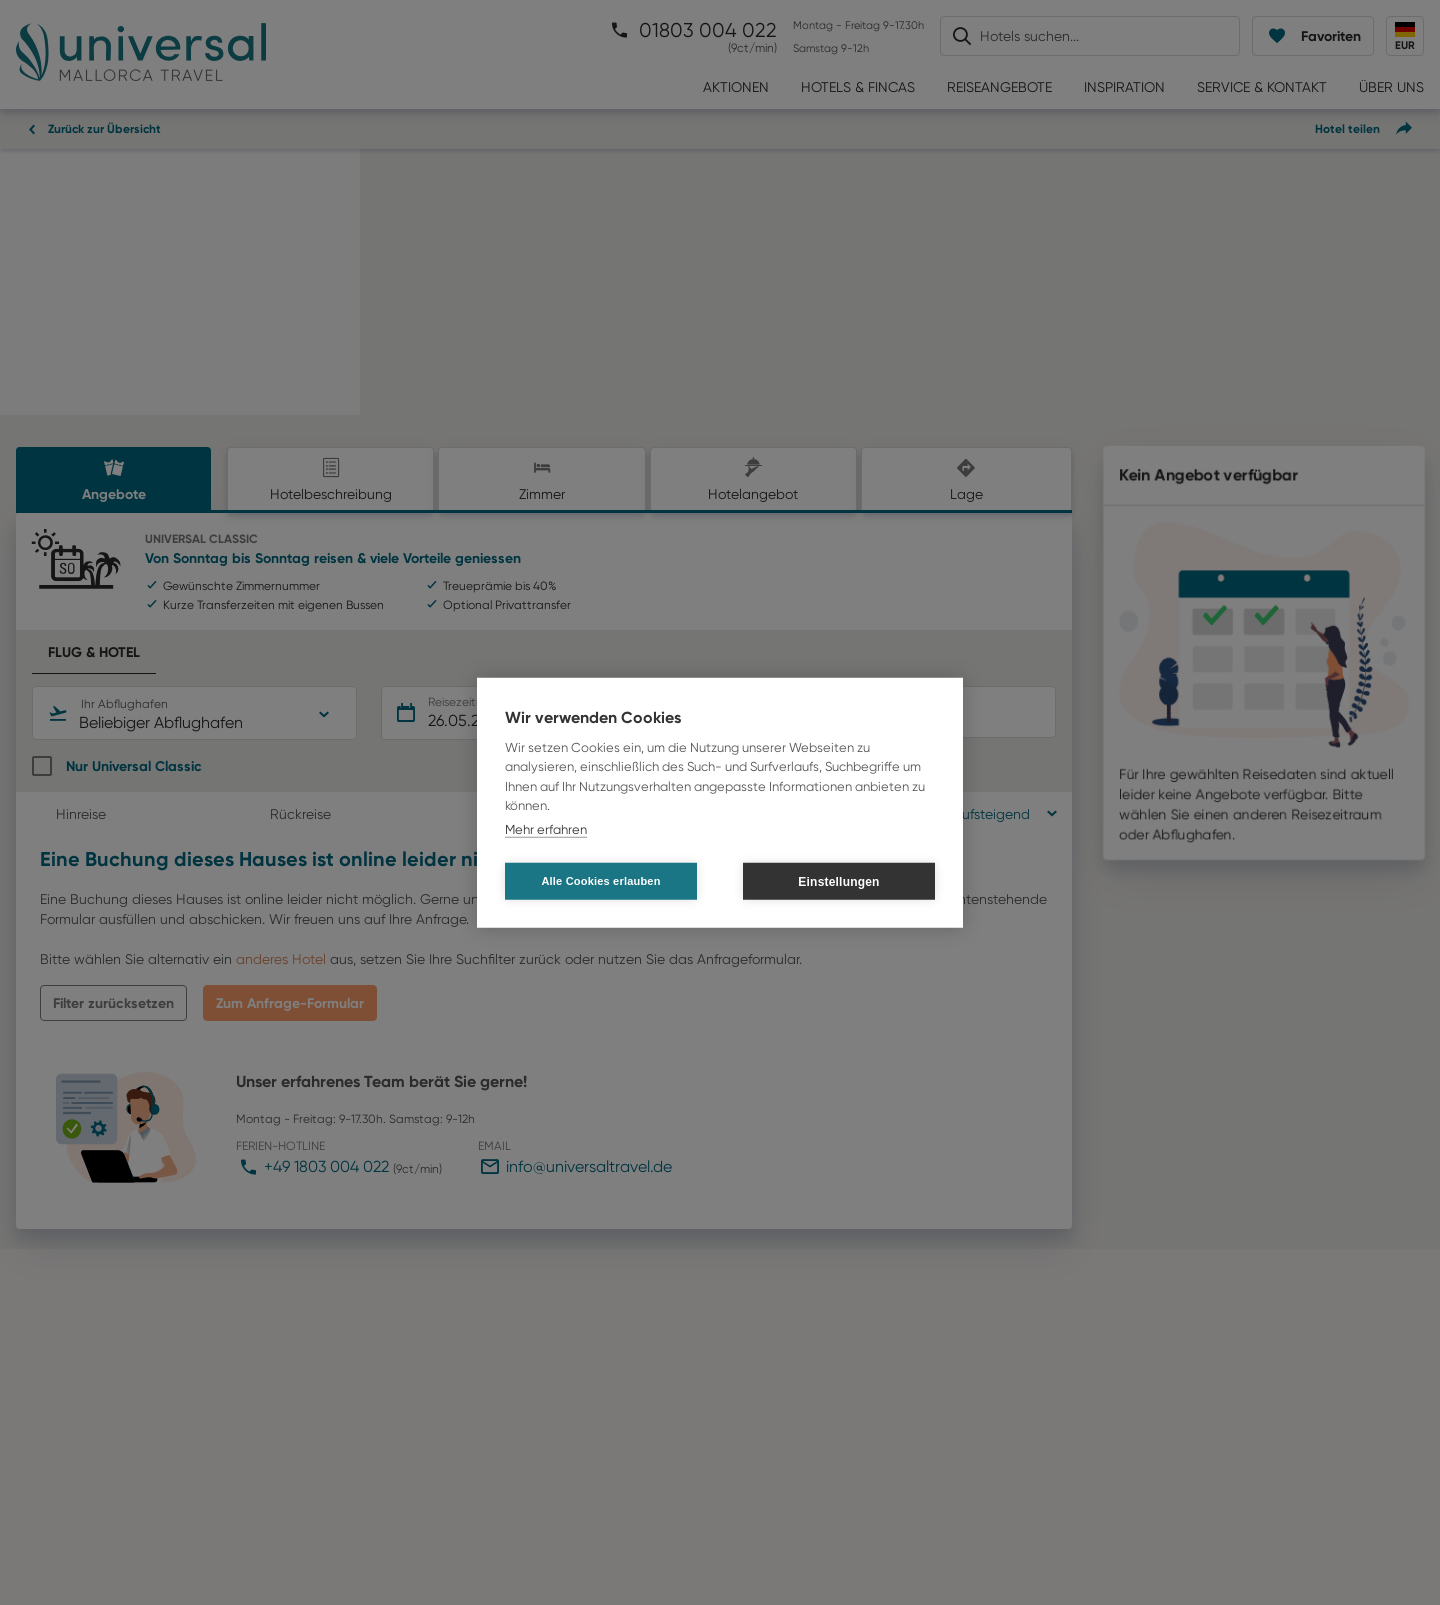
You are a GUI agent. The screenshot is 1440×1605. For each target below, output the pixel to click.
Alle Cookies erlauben (600, 881)
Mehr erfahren (546, 828)
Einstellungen (838, 881)
